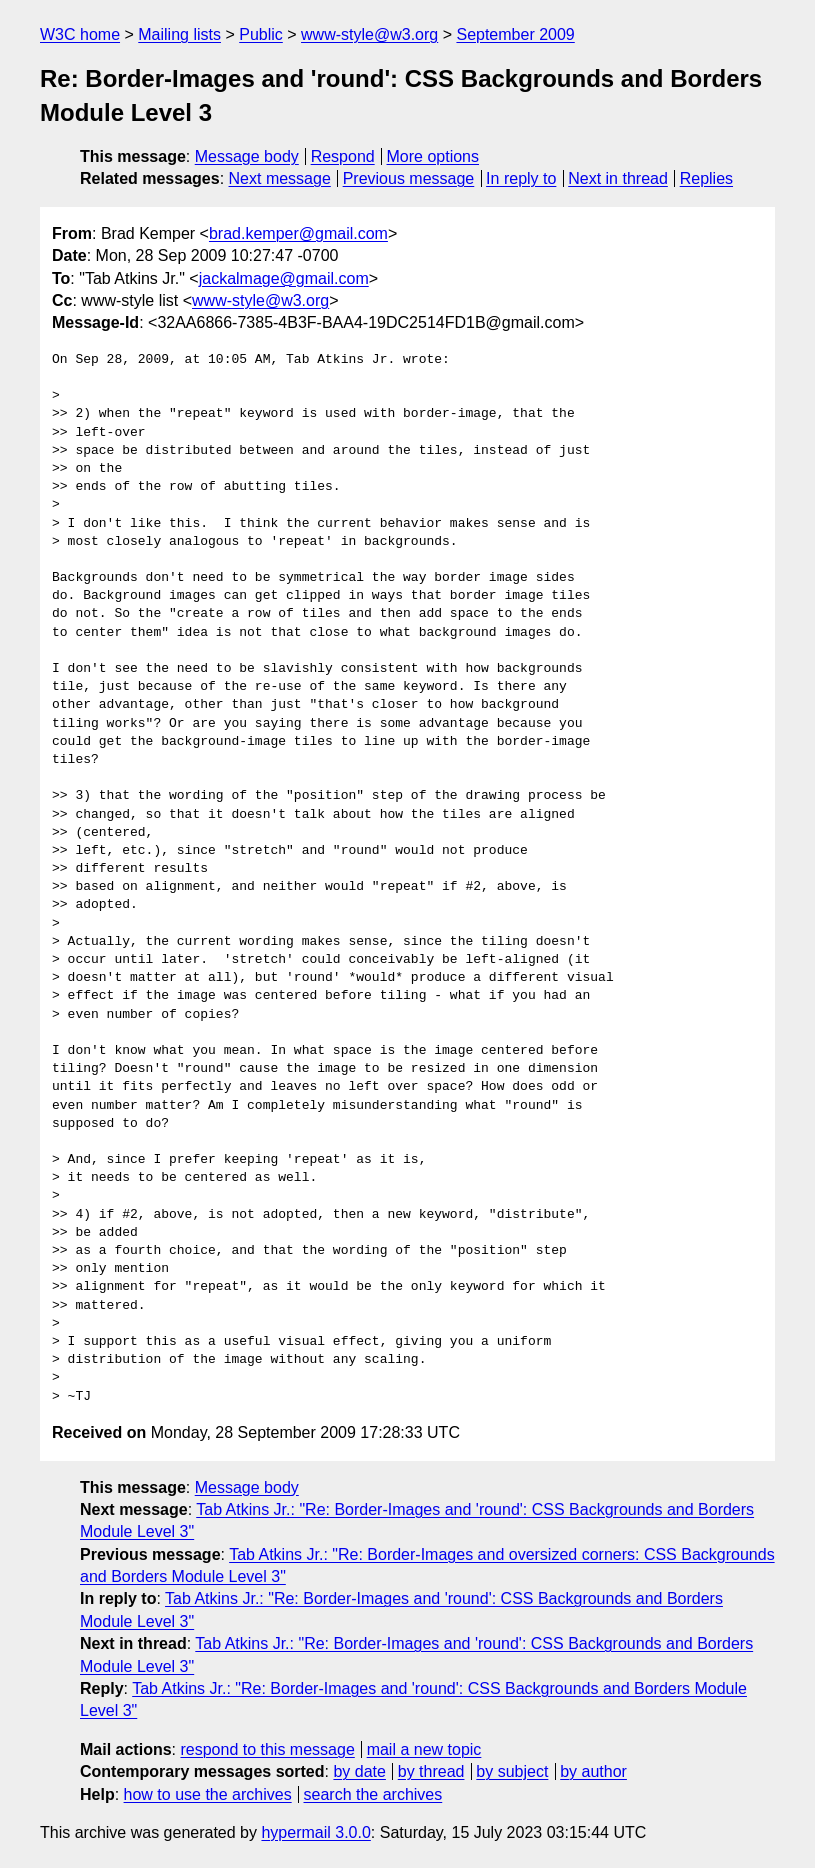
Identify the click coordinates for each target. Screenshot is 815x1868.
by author (593, 1771)
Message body (247, 156)
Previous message (409, 178)
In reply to (521, 178)
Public (261, 34)
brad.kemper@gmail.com (298, 233)
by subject (512, 1771)
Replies (706, 178)
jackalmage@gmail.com (284, 278)
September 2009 (515, 34)
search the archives (373, 1794)
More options (433, 156)
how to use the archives (208, 1794)
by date (359, 1771)
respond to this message (267, 1749)
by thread (431, 1771)
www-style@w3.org (369, 34)
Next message (280, 178)
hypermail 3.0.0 (315, 1832)
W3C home (80, 34)
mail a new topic (424, 1749)
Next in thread (618, 178)
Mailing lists (179, 34)
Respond (343, 156)
